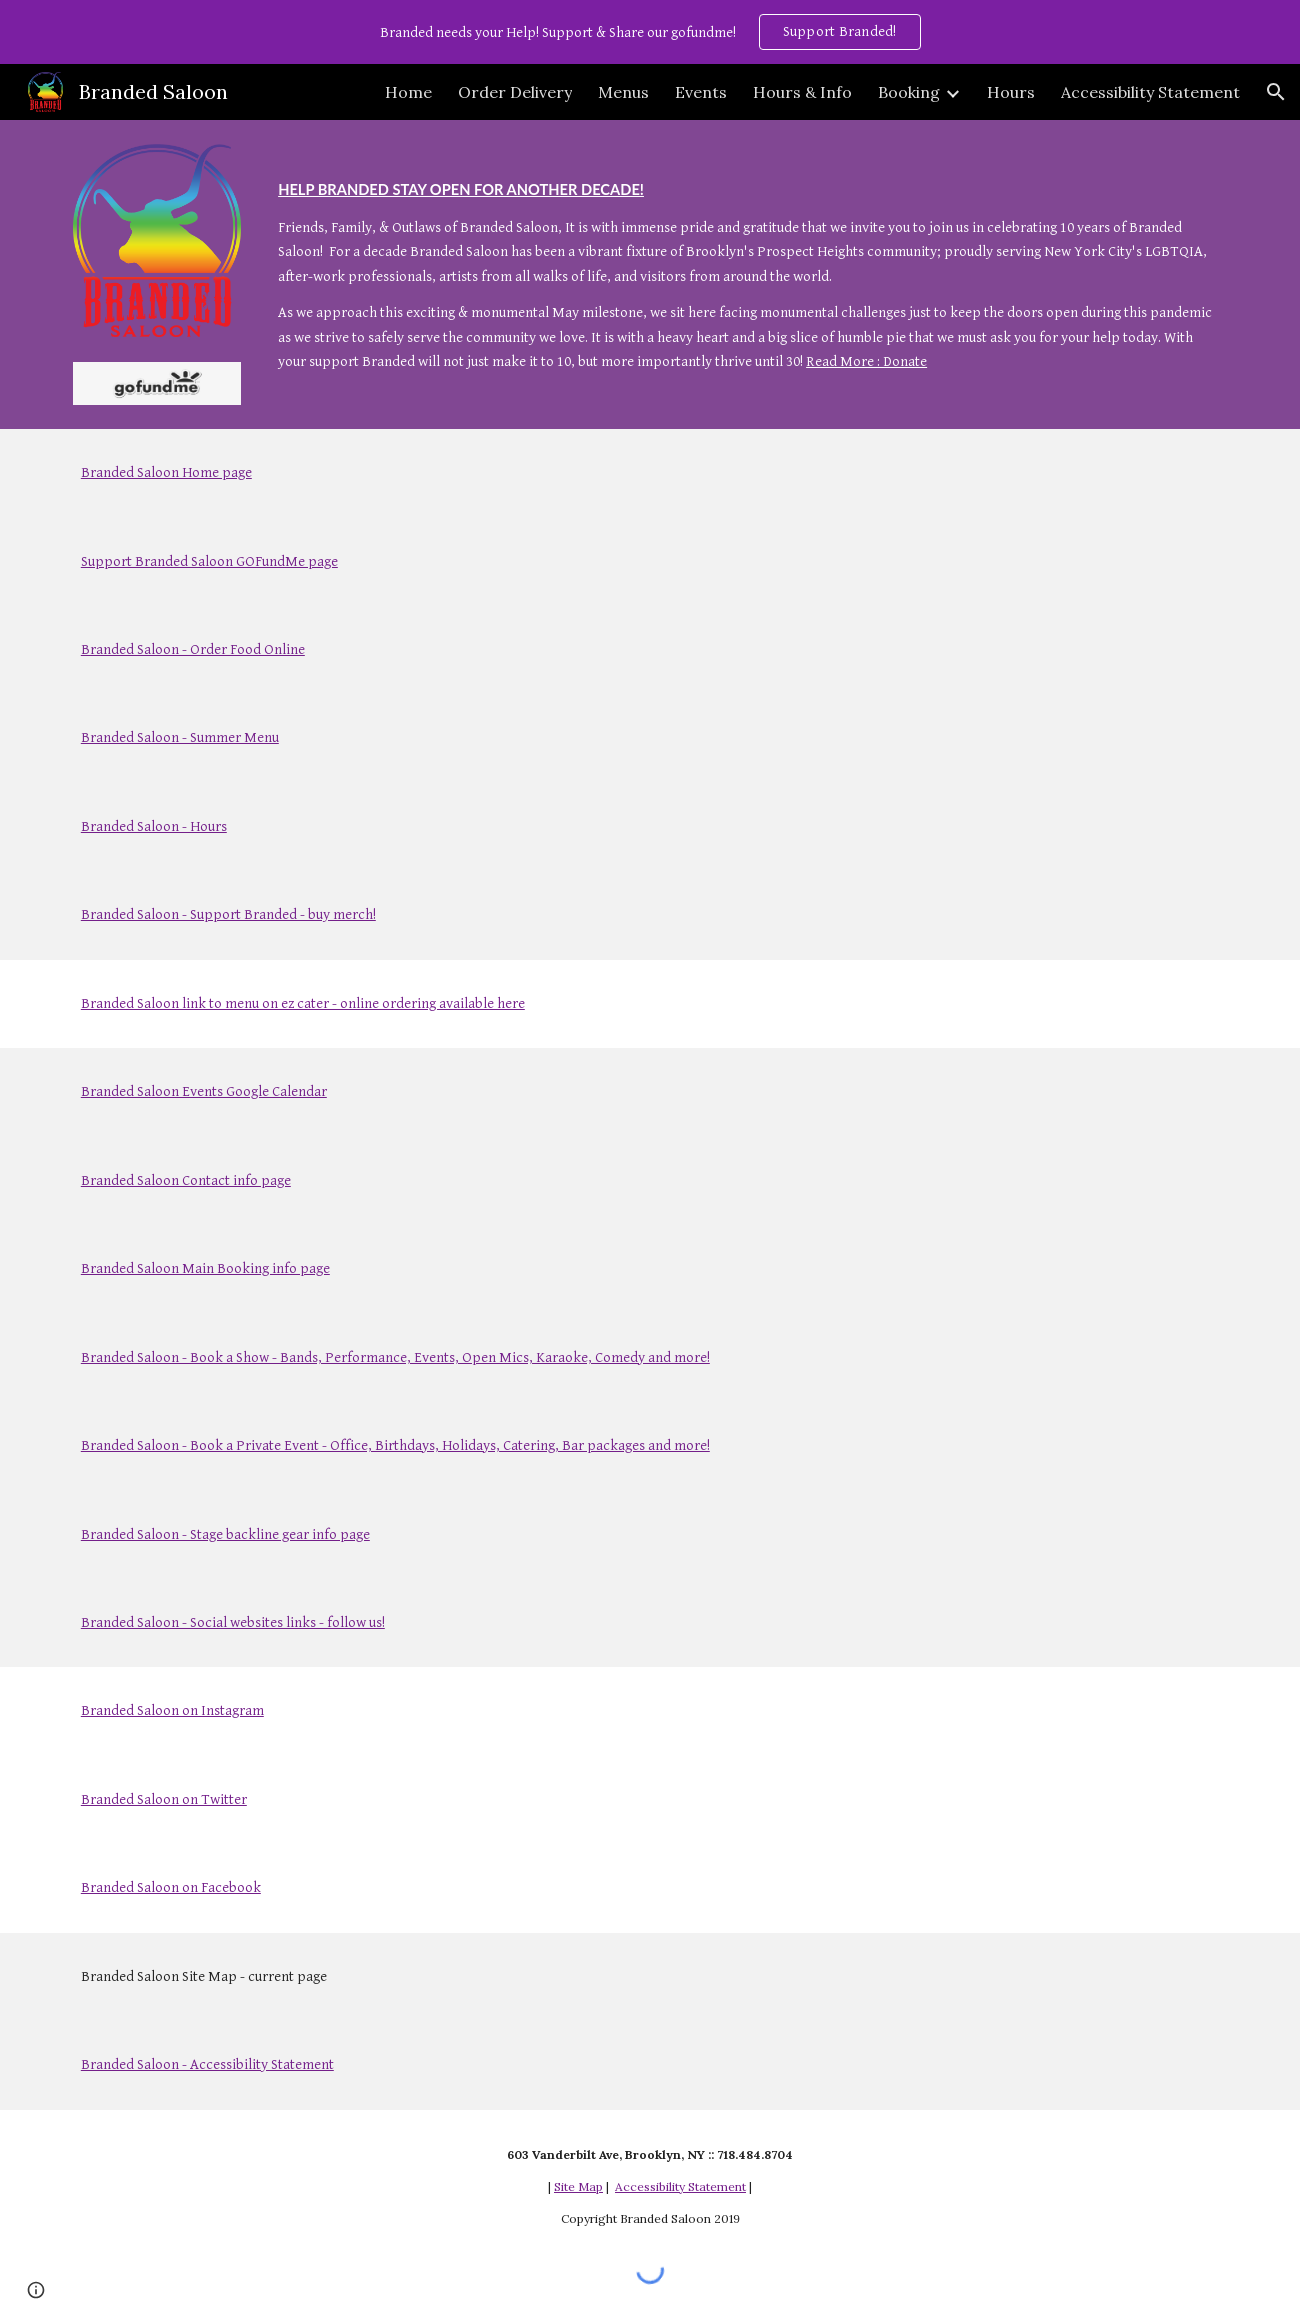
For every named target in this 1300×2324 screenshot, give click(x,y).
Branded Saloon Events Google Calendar (204, 1091)
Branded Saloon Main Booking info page (205, 1268)
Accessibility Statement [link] (1150, 92)
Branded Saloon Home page (166, 472)
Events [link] (701, 92)
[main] (748, 263)
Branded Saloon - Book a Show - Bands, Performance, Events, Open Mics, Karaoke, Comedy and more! (395, 1357)
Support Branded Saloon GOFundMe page (209, 561)
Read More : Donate (866, 361)
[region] (650, 32)
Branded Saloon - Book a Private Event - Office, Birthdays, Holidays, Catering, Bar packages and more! (395, 1445)
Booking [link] (909, 92)
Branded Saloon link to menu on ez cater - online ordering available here (303, 1003)
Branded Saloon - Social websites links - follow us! (233, 1622)
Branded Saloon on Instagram (172, 1710)
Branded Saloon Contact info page (186, 1180)
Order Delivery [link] (515, 92)
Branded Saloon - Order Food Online (193, 649)
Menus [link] (623, 92)
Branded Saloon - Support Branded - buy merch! (228, 914)
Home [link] (408, 92)
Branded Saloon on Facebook (171, 1887)
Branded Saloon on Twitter (164, 1799)
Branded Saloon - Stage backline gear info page (225, 1534)
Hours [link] (1011, 92)
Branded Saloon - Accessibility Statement (207, 2064)
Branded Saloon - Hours (154, 826)
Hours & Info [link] (802, 92)
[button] (1276, 92)
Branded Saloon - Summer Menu (180, 737)
